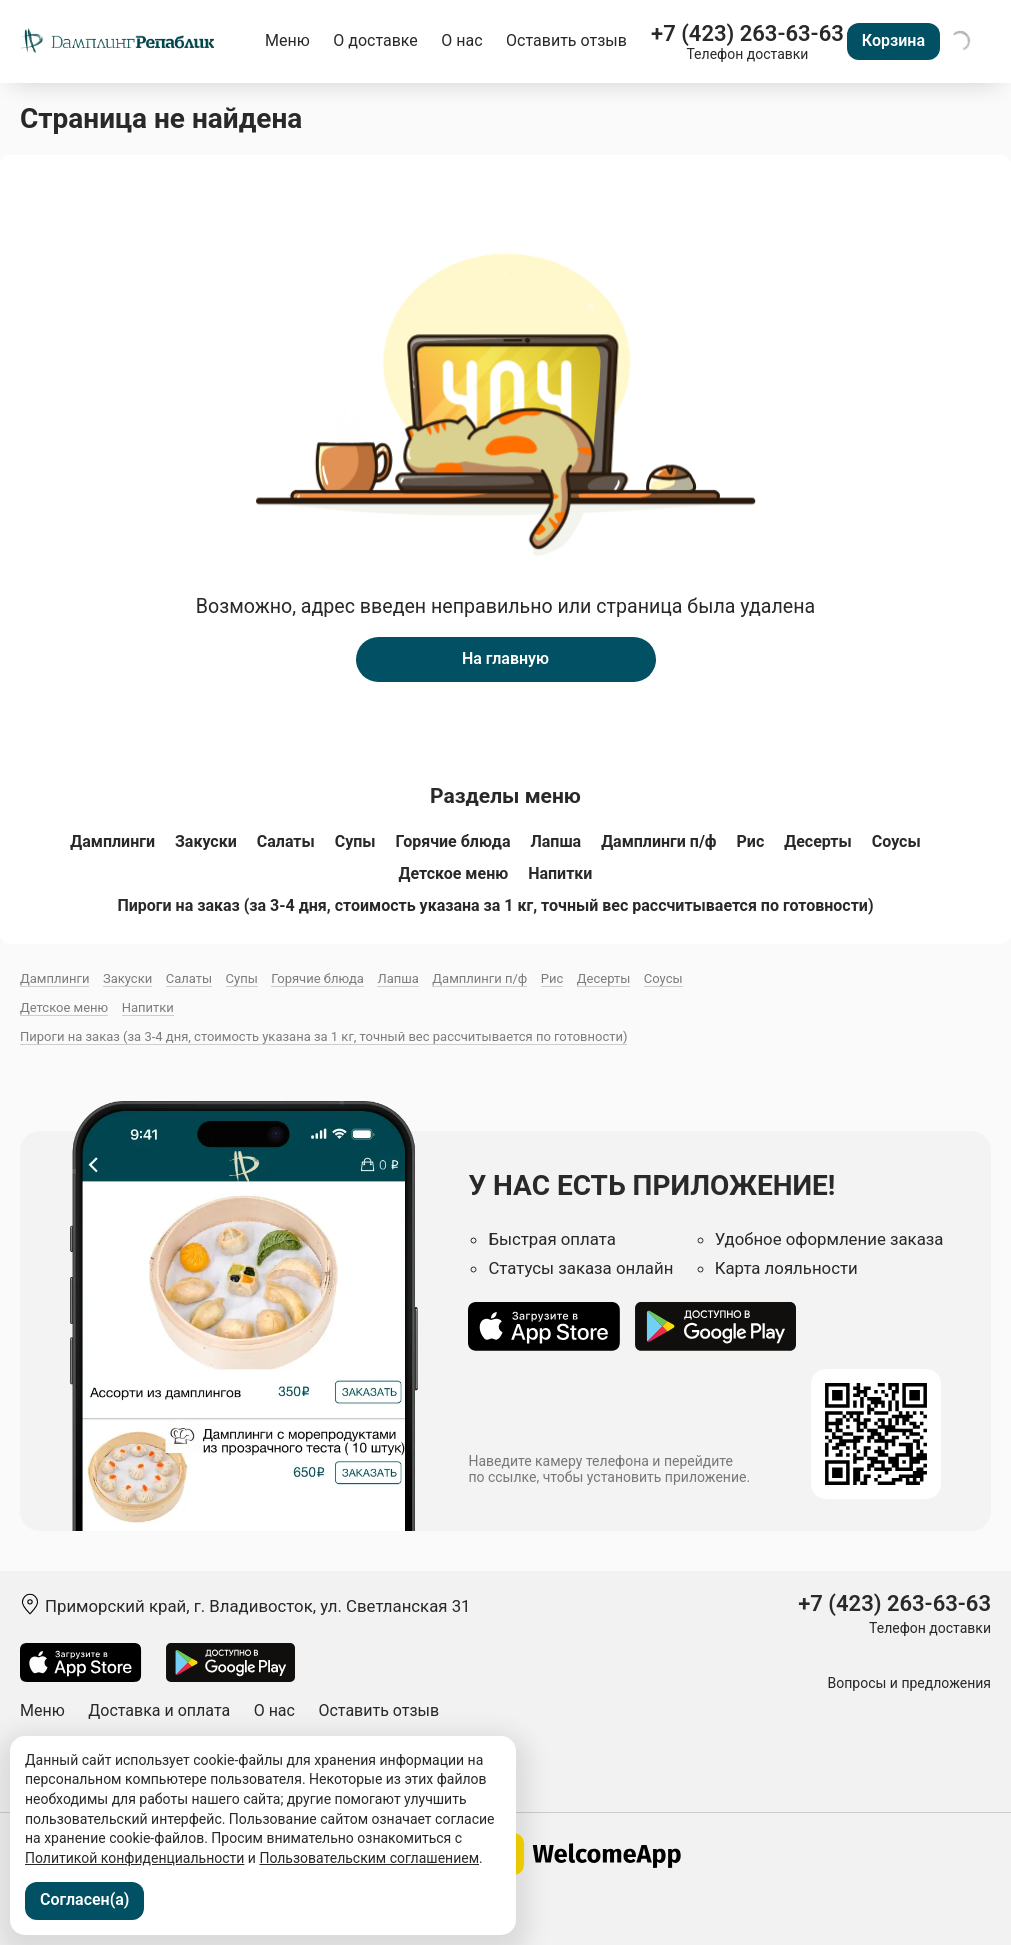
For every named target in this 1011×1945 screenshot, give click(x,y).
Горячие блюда (453, 841)
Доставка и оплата (159, 1710)
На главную (505, 658)
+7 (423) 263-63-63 (747, 33)
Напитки (560, 873)
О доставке (375, 40)
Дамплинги (112, 841)
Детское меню (454, 873)
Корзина (893, 40)
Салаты (286, 841)
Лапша (555, 841)
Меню (287, 40)
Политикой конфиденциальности (134, 1858)
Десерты (818, 841)
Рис (751, 841)
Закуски (206, 841)
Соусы (896, 841)
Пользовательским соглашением (369, 1858)
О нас (461, 40)
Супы (355, 841)
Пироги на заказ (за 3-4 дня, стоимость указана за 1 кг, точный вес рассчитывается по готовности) (495, 905)
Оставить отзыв (566, 40)
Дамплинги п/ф (658, 841)
